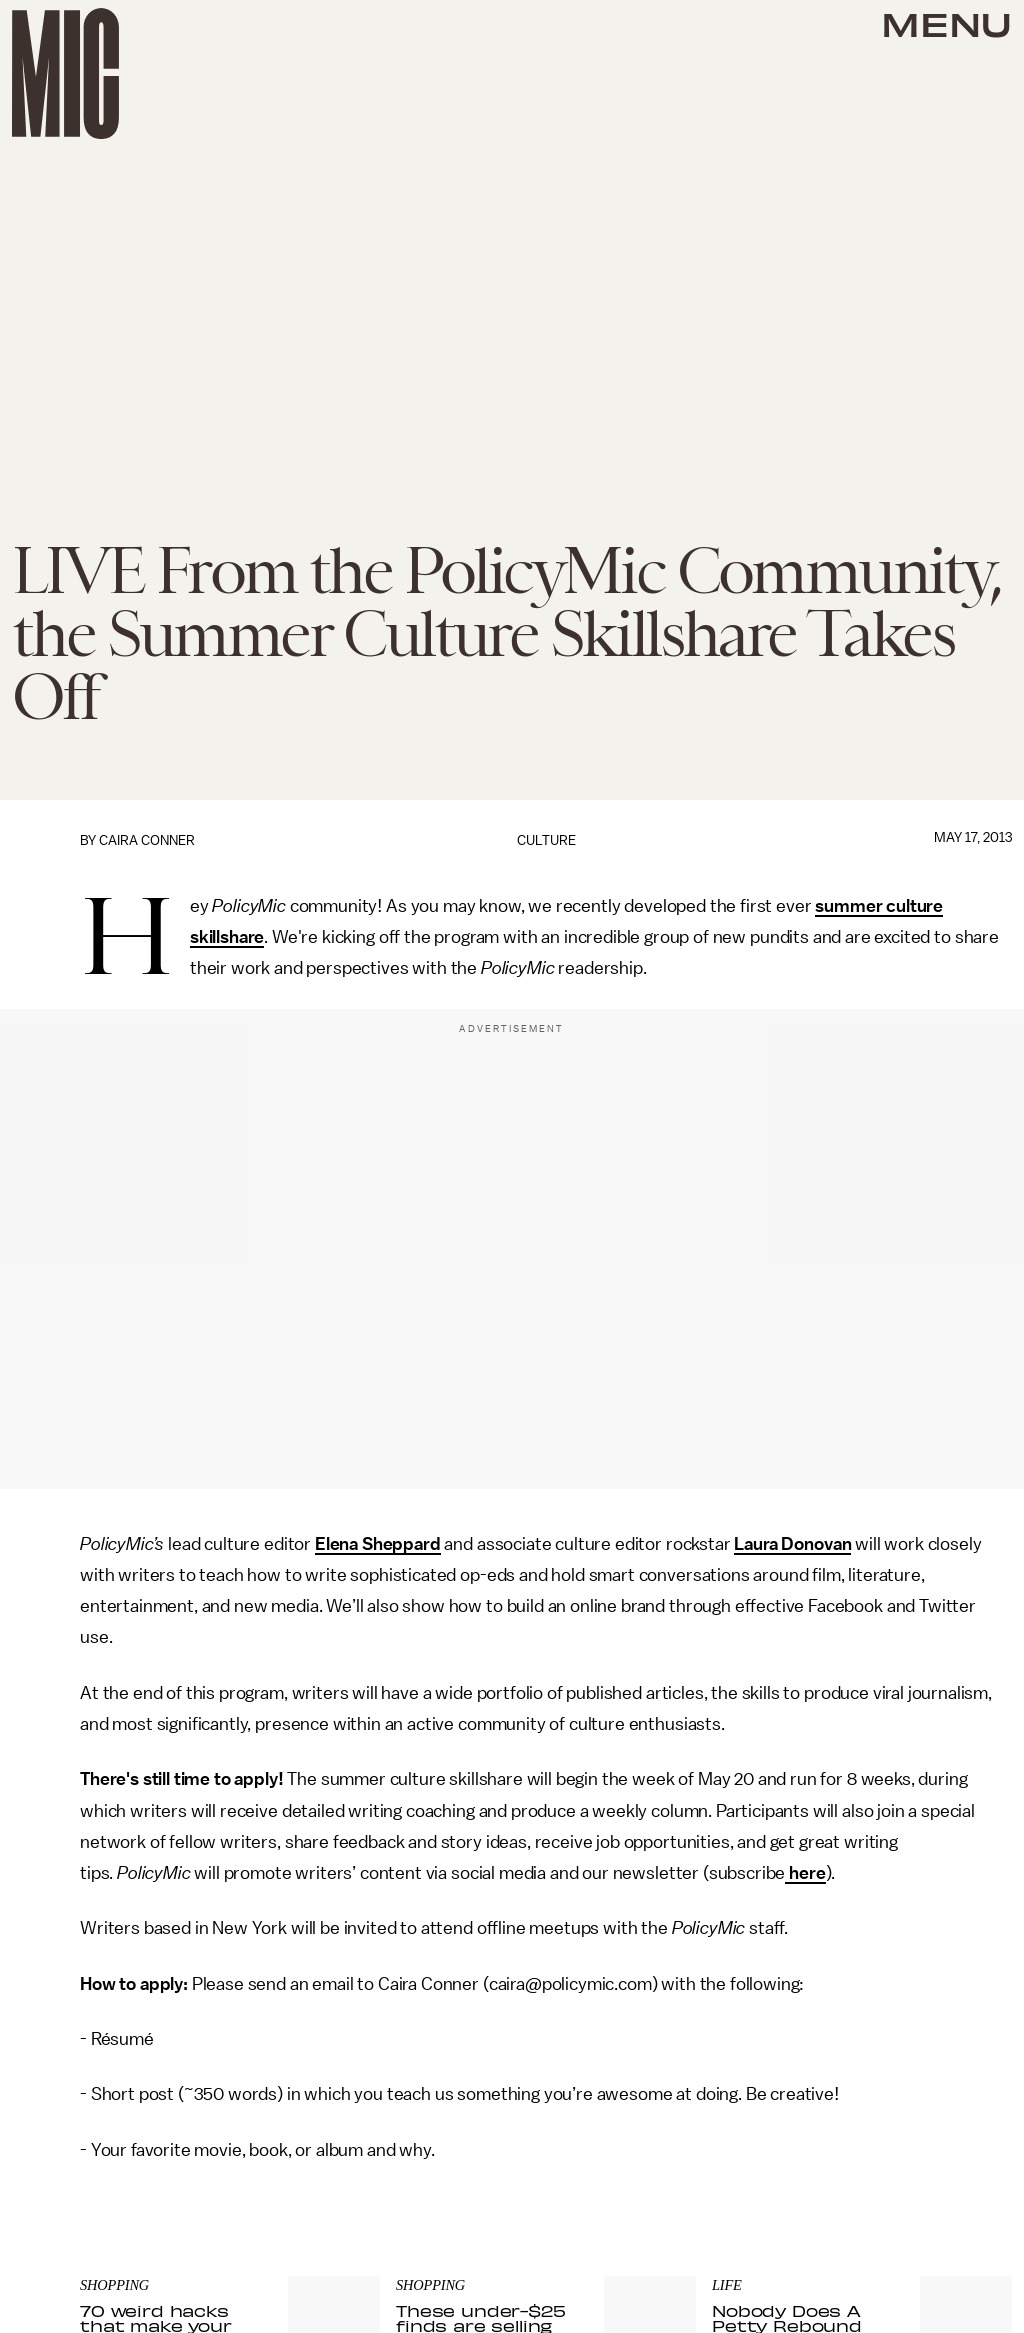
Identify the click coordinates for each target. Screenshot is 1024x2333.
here (805, 1873)
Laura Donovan (792, 1544)
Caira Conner (147, 840)
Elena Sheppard (378, 1544)
